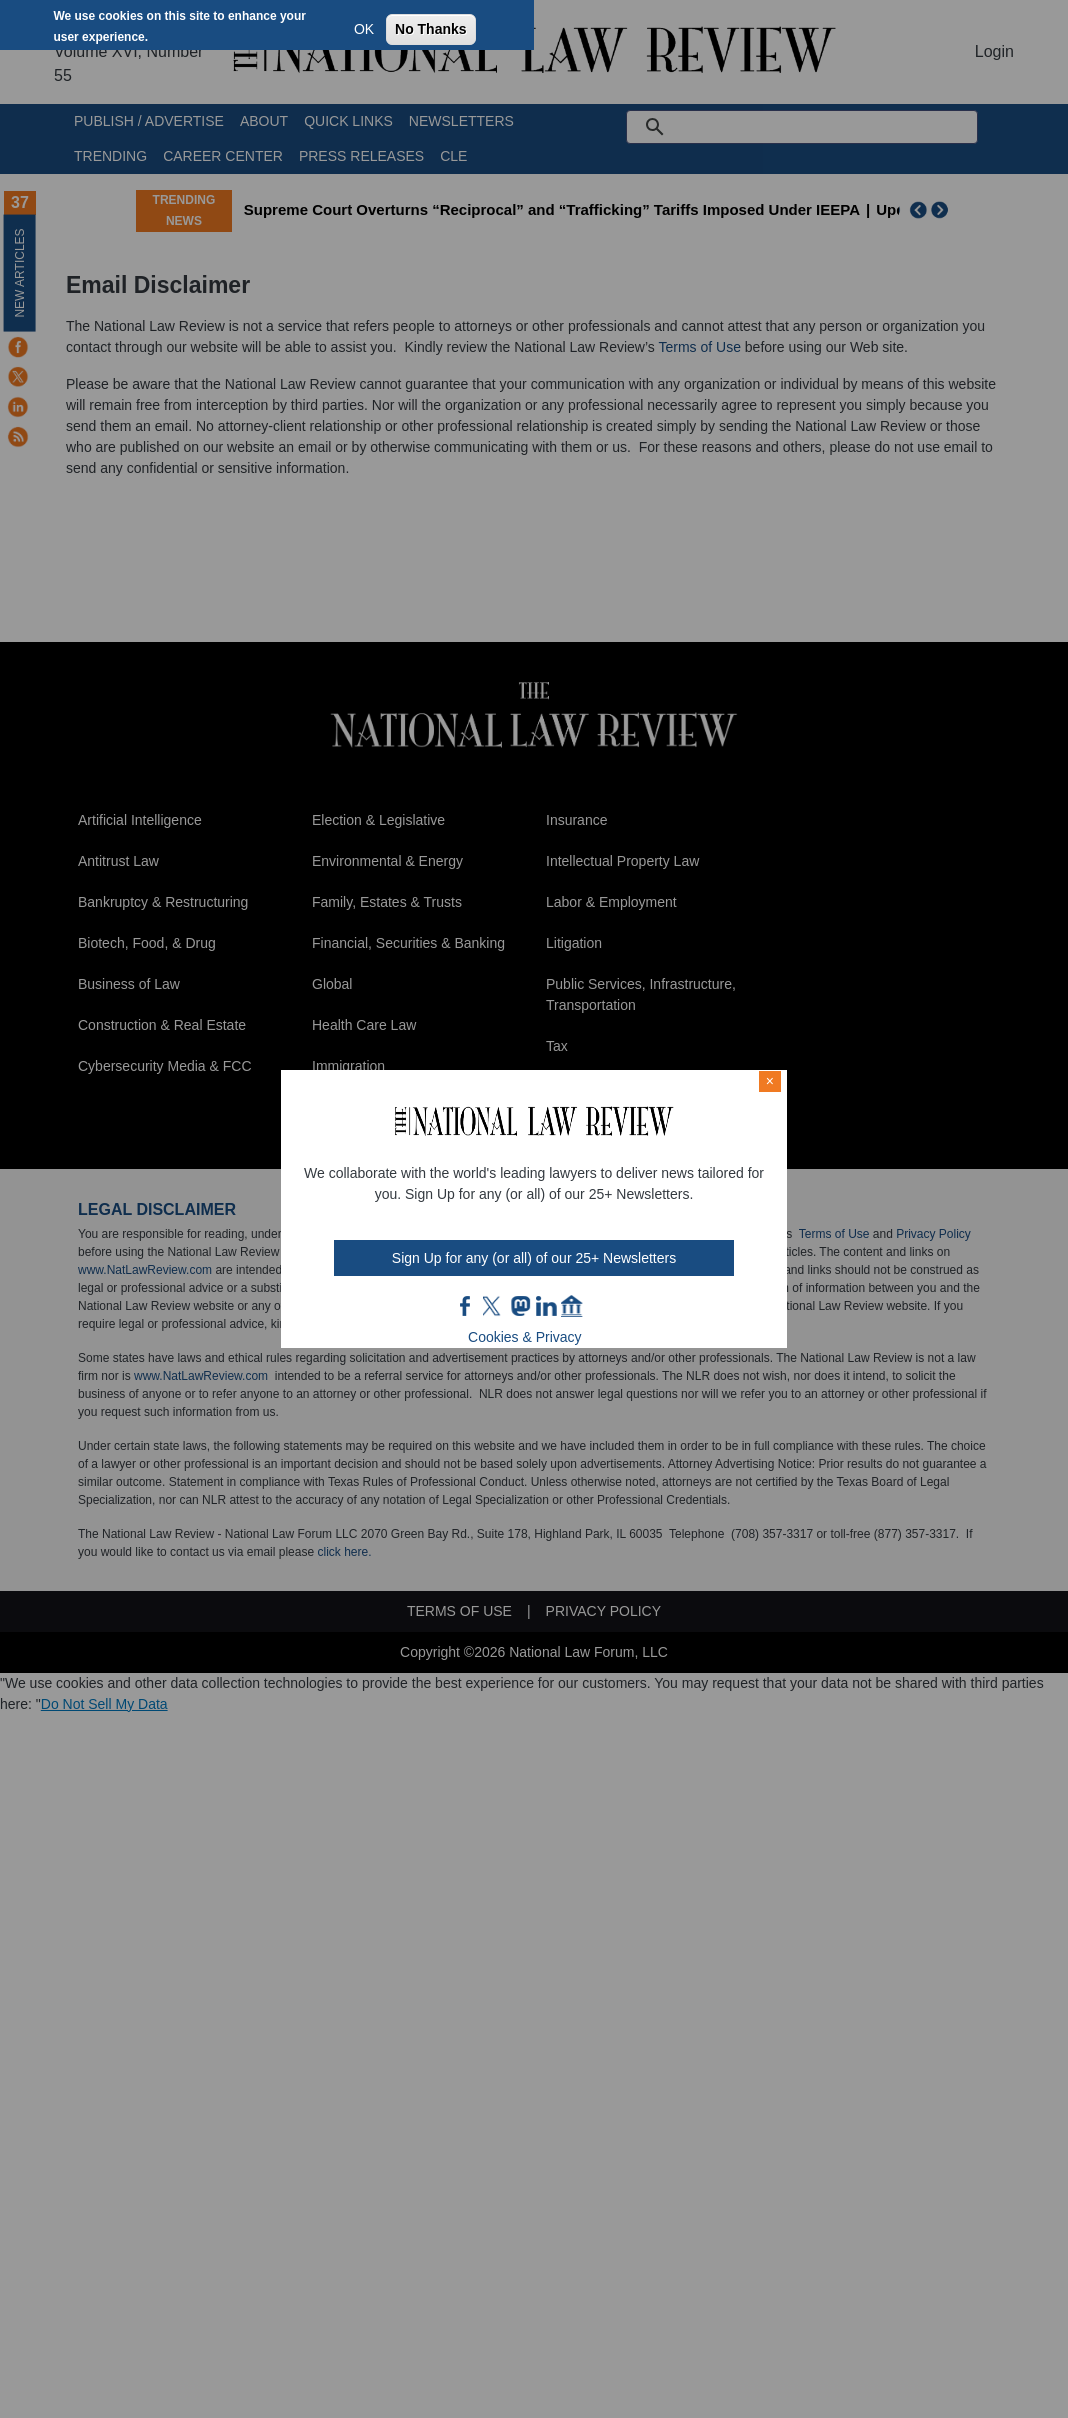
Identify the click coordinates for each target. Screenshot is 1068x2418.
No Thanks (431, 29)
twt (494, 1306)
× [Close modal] (770, 1081)
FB (466, 1306)
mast (520, 1306)
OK (364, 29)
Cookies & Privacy (525, 1337)
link (546, 1306)
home (572, 1306)
